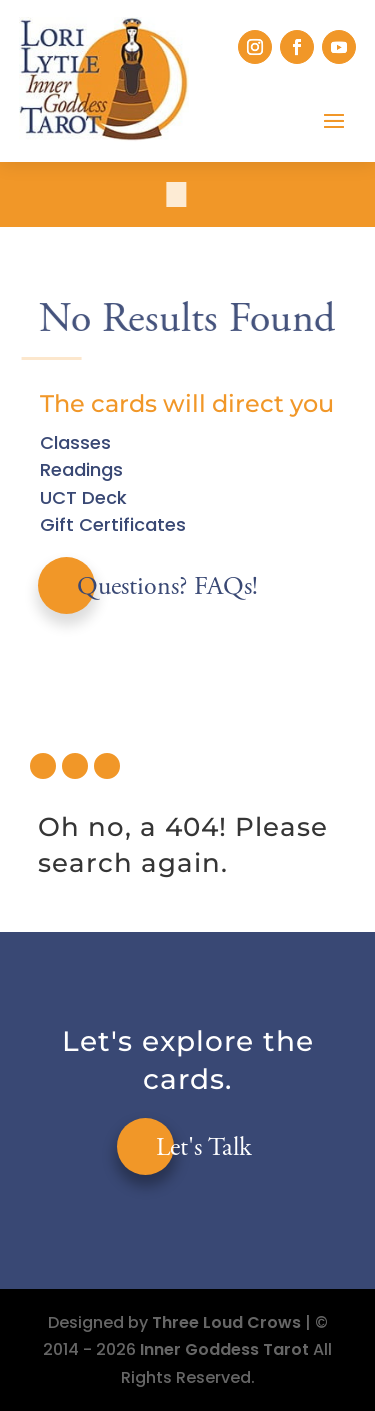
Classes (75, 442)
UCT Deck (83, 497)
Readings (81, 469)
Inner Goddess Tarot (224, 1349)
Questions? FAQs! (167, 588)
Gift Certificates (113, 524)
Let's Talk (204, 1149)
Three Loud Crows (226, 1322)
